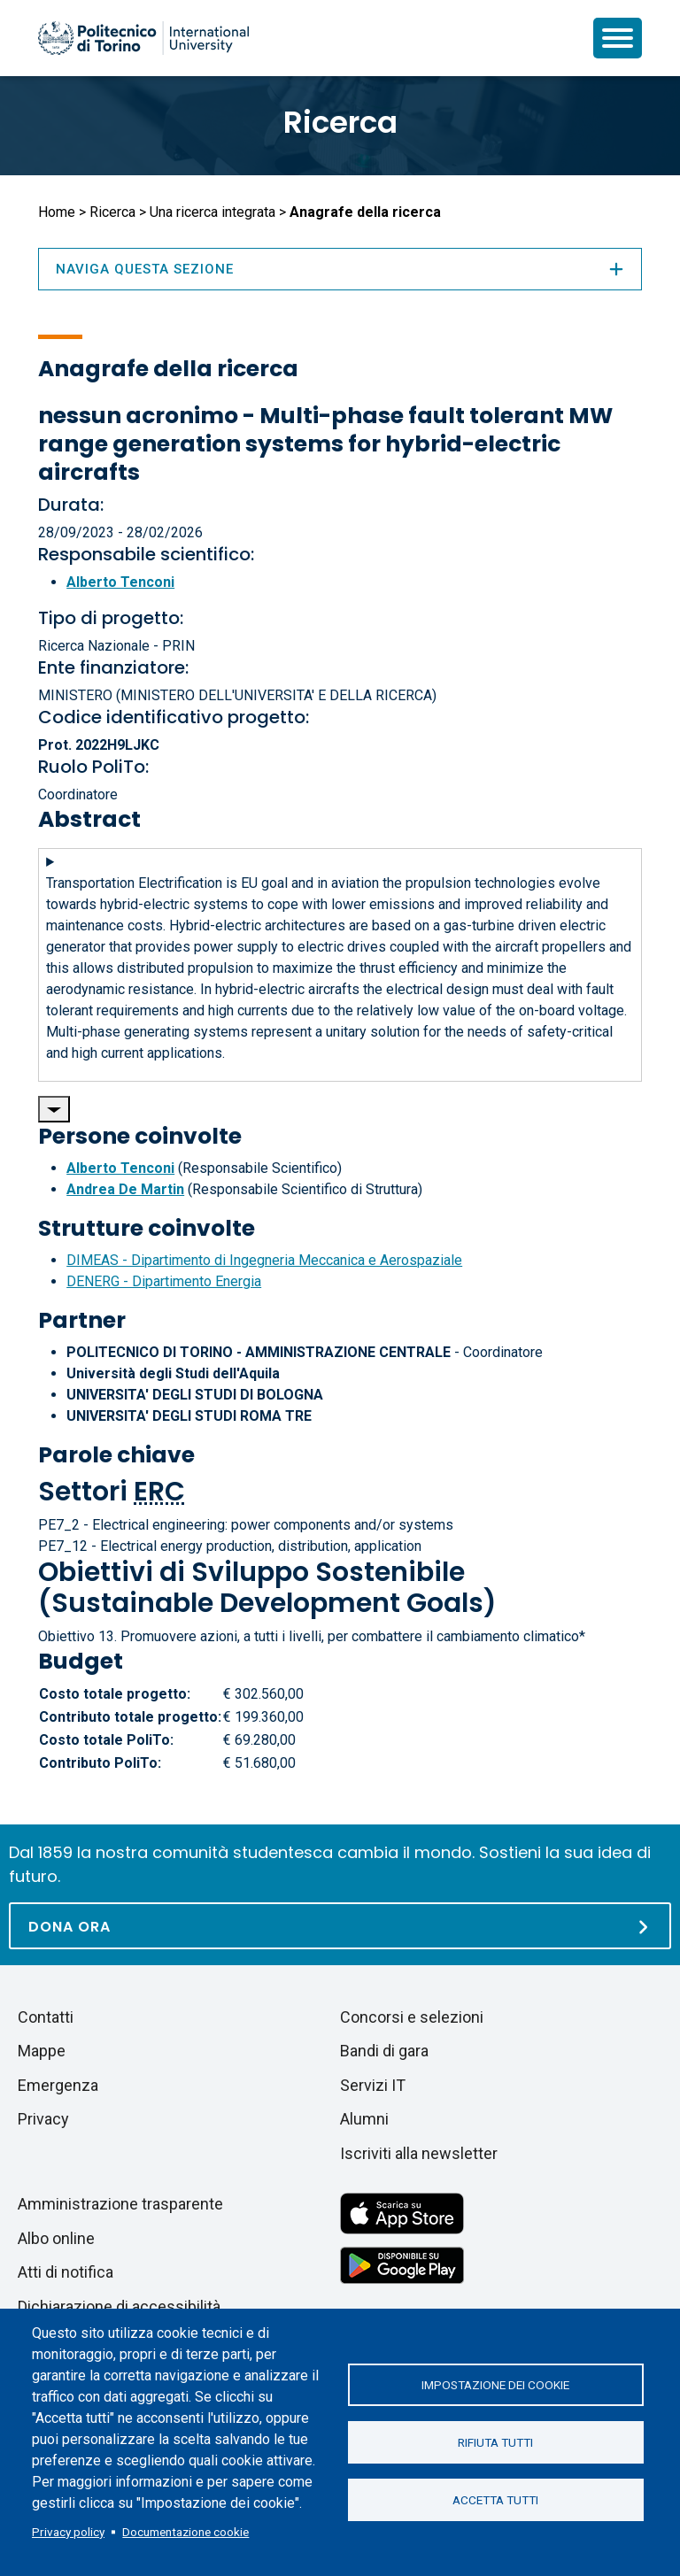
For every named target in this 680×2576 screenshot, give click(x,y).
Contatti (45, 2017)
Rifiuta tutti (495, 2442)
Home (56, 212)
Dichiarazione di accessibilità (119, 2306)
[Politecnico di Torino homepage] (143, 38)
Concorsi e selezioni (411, 2017)
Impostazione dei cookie (495, 2385)
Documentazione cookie (185, 2532)
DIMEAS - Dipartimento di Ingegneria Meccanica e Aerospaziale (264, 1260)
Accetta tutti (495, 2500)
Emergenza (58, 2085)
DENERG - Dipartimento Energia (163, 1281)
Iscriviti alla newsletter (419, 2153)
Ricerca (340, 122)
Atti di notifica (65, 2272)
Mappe (42, 2050)
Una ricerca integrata (212, 212)
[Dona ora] (340, 1925)
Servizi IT (373, 2085)
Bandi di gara (384, 2050)
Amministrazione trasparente (120, 2203)
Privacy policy (68, 2532)
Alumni (364, 2118)
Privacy (43, 2118)
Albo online (56, 2238)
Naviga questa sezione (340, 269)
